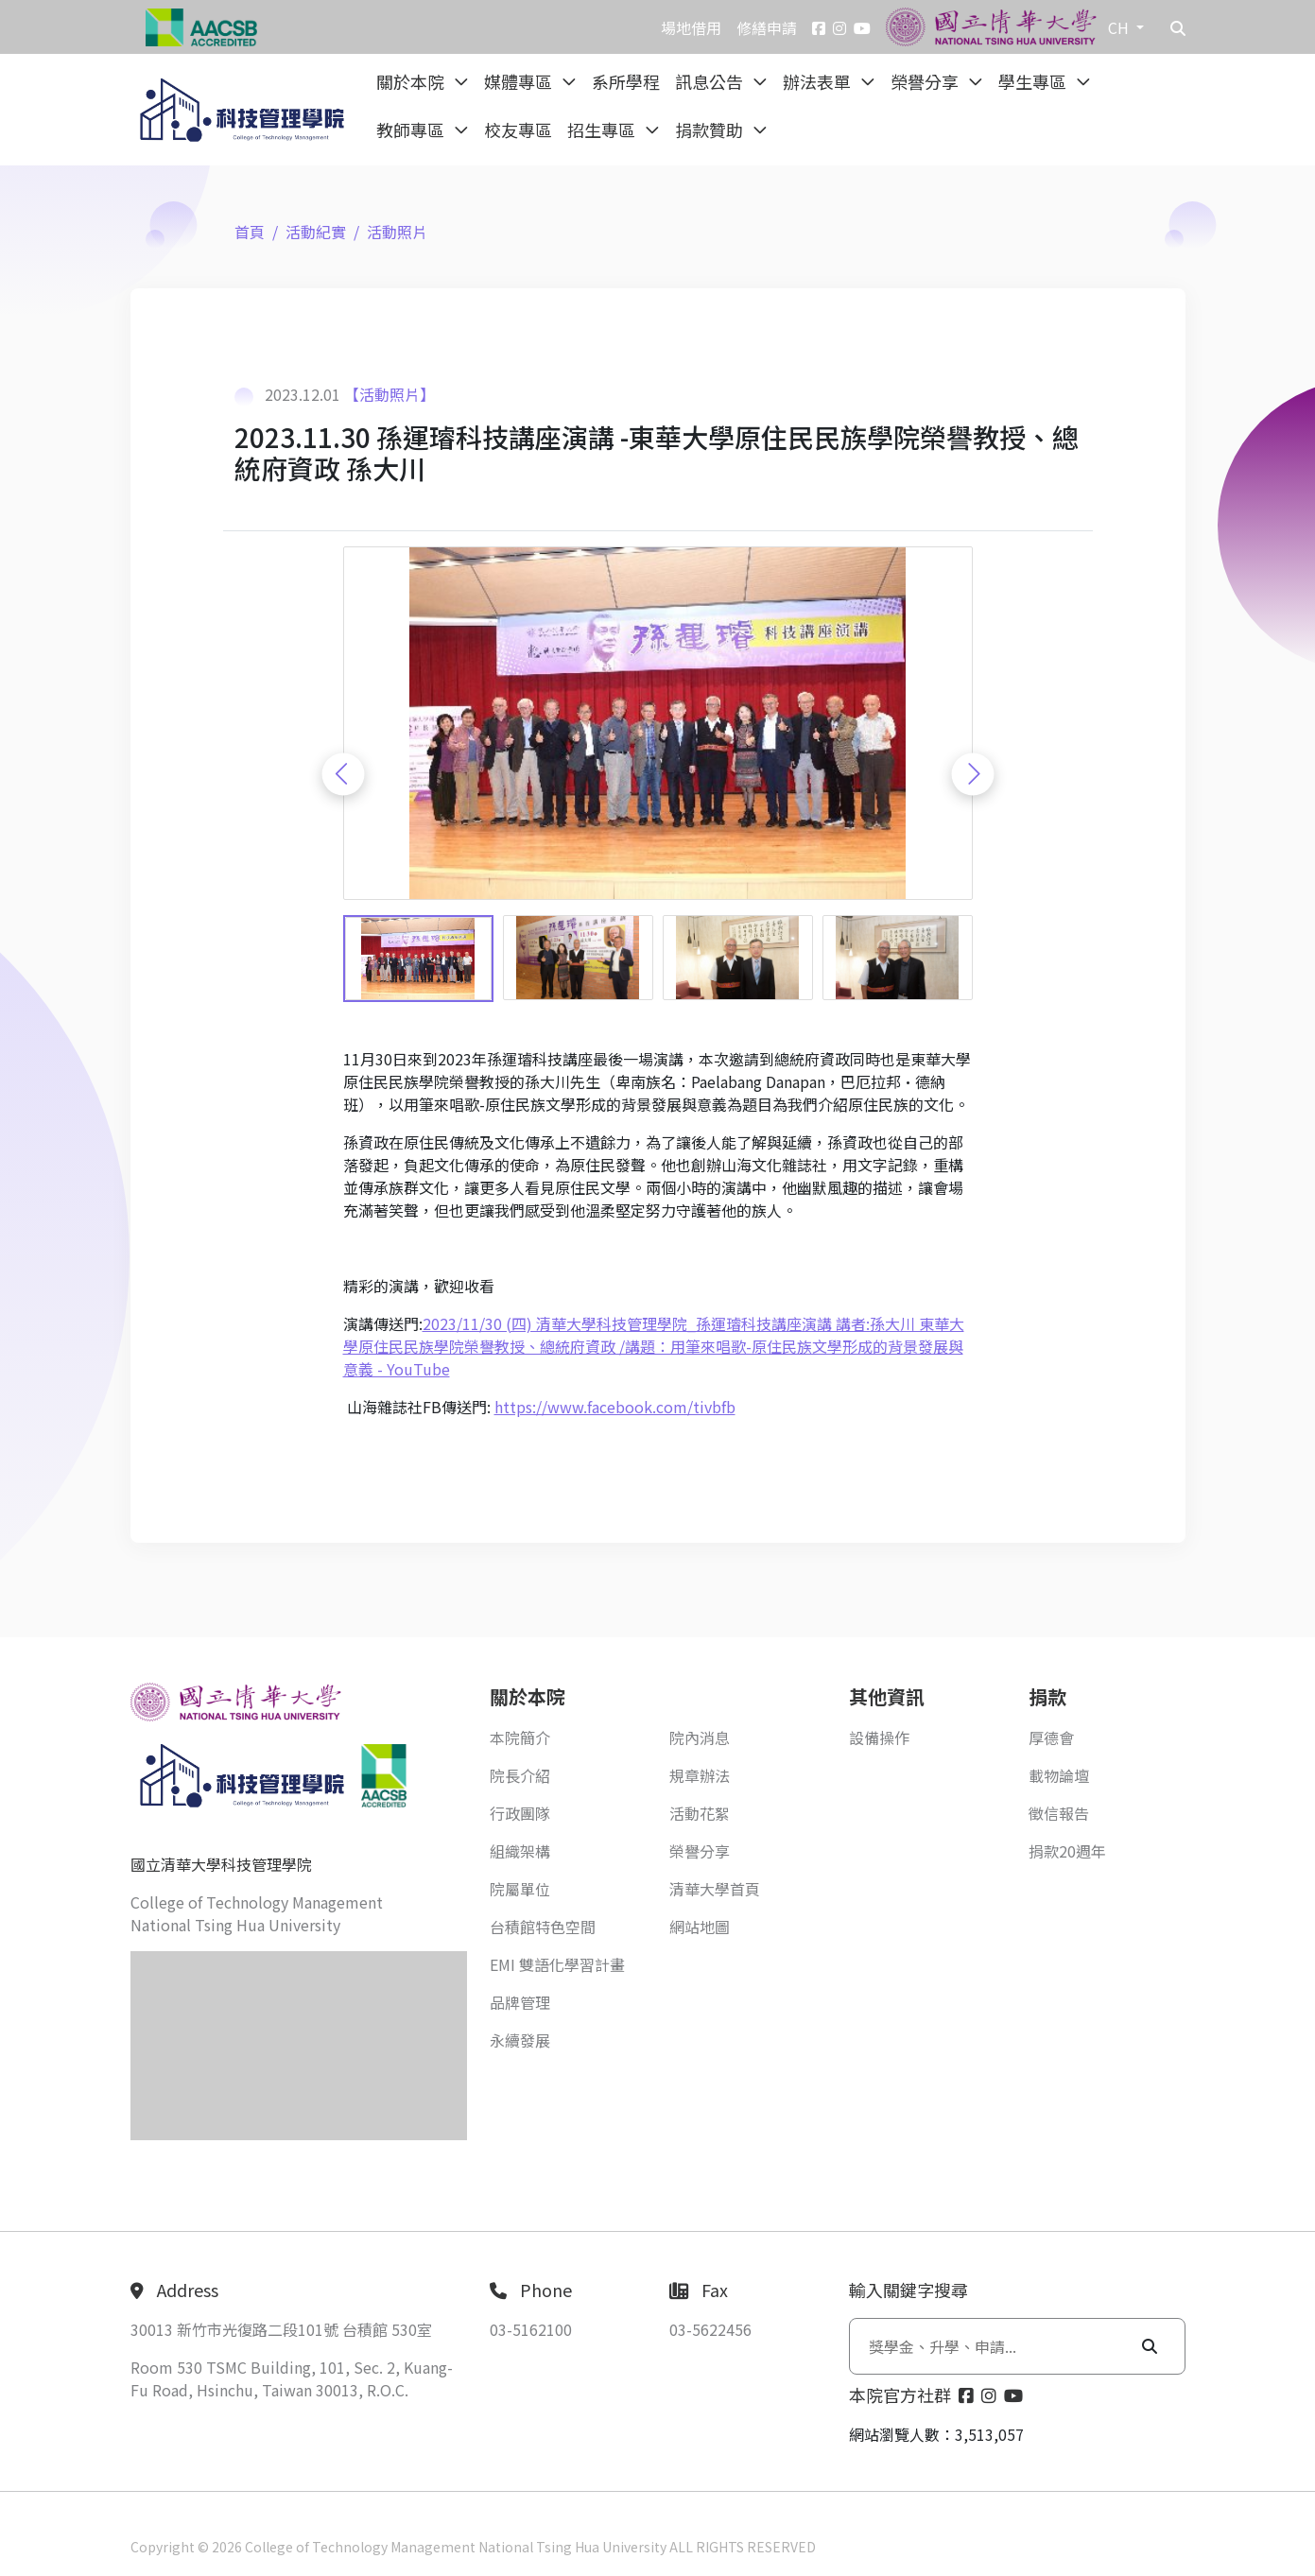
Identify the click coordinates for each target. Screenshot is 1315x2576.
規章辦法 (699, 1775)
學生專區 (1034, 81)
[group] (658, 723)
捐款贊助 (711, 129)
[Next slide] (972, 773)
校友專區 (518, 129)
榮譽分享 (926, 81)
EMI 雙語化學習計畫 (557, 1964)
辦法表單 (819, 81)
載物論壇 (1059, 1775)
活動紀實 (315, 231)
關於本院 (412, 81)
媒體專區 (520, 81)
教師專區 (412, 129)
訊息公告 (711, 81)
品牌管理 (520, 2002)
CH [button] (1120, 27)
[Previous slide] (342, 773)
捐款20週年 (1067, 1851)
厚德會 (1051, 1737)
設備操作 (879, 1737)
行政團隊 (520, 1813)
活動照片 (397, 231)
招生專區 (603, 129)
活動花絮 (699, 1813)
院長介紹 (520, 1775)
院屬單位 (520, 1888)
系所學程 (626, 81)
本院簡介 (520, 1737)
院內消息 (699, 1737)
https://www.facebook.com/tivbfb (614, 1406)
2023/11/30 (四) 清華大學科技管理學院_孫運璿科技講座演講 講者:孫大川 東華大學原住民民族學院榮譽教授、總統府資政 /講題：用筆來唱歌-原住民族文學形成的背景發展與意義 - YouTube (653, 1346)
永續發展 (520, 2040)
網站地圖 (699, 1926)
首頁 (249, 231)
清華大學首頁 (714, 1888)
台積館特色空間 (543, 1926)
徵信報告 (1059, 1813)
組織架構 (520, 1851)
